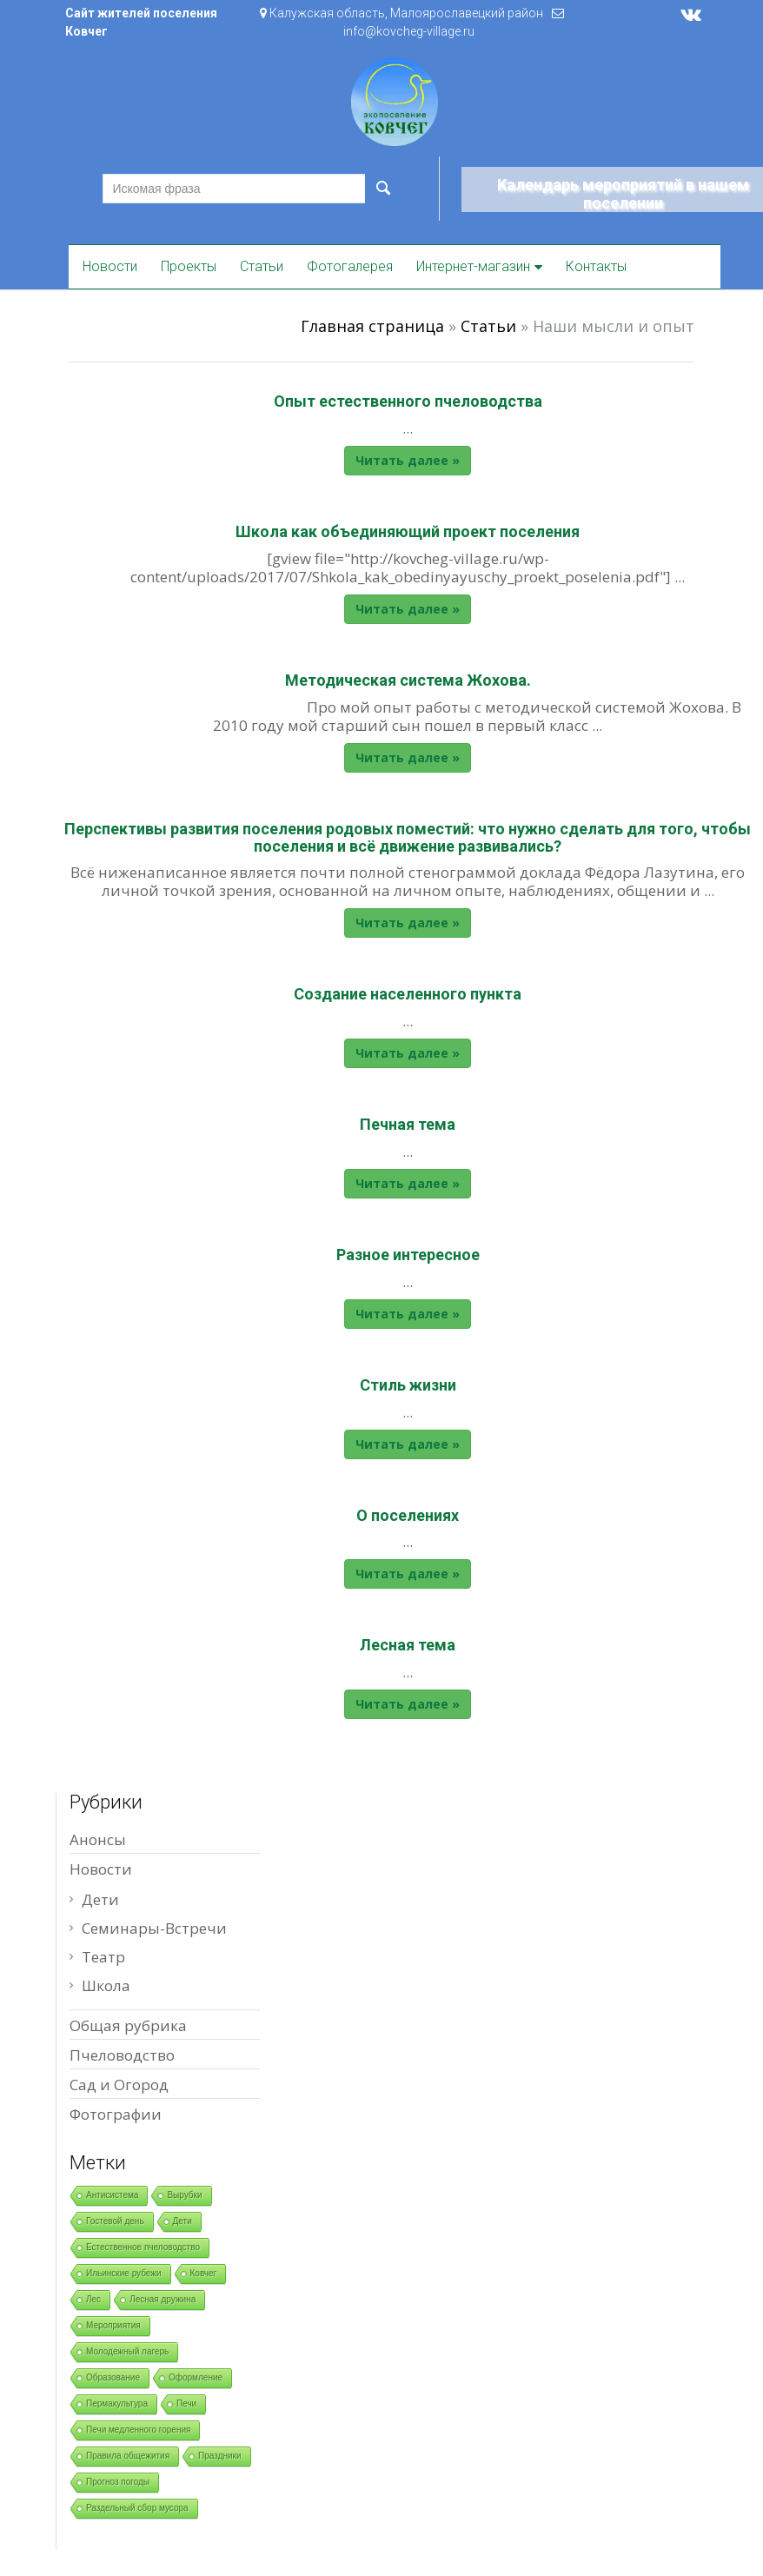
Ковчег (203, 2273)
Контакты (596, 266)
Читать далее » (407, 460)
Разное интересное (408, 1254)
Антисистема (112, 2195)
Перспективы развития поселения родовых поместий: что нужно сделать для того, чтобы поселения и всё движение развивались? (407, 837)
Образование (113, 2377)
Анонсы (98, 1839)
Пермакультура (117, 2403)
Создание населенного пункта (407, 994)
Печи (186, 2403)
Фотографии (116, 2114)
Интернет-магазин (473, 266)
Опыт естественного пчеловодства (408, 401)
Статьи (261, 266)
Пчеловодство (122, 2055)
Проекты (188, 266)
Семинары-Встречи (154, 1928)
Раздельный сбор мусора (137, 2508)
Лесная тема (407, 1645)
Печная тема (407, 1124)
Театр (103, 1957)
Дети (100, 1899)
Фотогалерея (350, 266)
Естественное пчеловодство (143, 2247)
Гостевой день (115, 2221)
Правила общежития (127, 2455)
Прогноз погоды (117, 2481)
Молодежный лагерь (127, 2351)
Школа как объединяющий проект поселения (408, 531)
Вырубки (184, 2195)
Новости (110, 266)
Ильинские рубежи (124, 2273)
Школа (106, 1985)
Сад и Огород (119, 2084)
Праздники (219, 2455)
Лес (93, 2299)
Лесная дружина (162, 2299)
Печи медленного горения (138, 2429)
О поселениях (407, 1515)
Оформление (195, 2377)
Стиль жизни (408, 1385)
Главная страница (372, 325)
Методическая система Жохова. (408, 680)
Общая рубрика (128, 2025)
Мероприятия (113, 2325)
